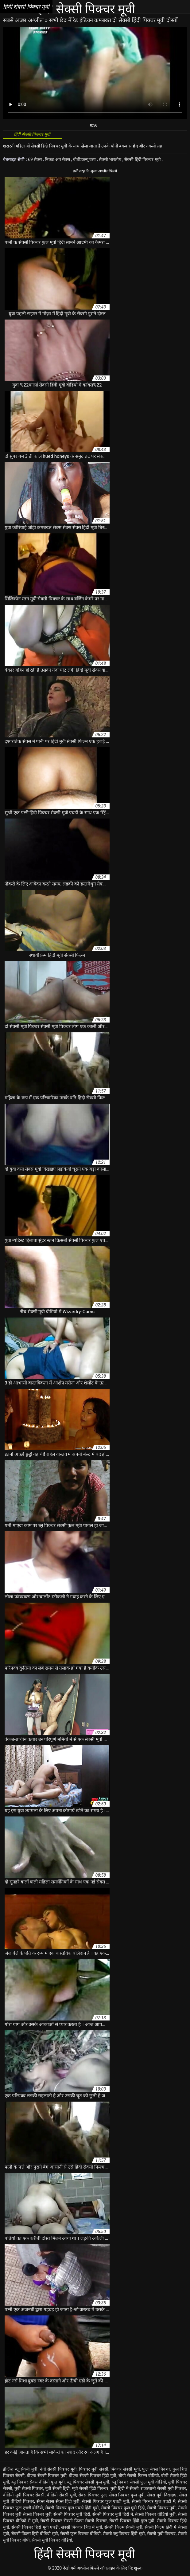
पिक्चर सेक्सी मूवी (125, 2469)
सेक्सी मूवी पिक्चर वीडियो (52, 2540)
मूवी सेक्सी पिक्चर (28, 2488)
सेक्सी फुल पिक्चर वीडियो (80, 2533)
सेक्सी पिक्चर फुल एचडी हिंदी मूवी (72, 2507)
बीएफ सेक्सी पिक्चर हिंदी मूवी (93, 2475)
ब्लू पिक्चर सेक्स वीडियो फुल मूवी (38, 2482)
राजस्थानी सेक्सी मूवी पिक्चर (163, 2488)
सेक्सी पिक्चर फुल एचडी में (153, 2501)
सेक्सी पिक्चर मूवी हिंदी (71, 2514)
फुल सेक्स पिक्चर (156, 2469)
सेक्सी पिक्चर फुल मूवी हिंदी (123, 2507)
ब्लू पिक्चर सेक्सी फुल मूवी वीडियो (139, 2482)
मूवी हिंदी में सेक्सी (125, 2488)
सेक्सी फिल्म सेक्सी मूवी (123, 2527)
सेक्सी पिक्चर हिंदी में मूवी (81, 2527)
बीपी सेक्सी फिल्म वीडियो (138, 2475)
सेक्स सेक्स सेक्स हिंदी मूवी (58, 2501)
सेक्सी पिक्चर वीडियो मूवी (155, 2514)
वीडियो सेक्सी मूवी (61, 2494)
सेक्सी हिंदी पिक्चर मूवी (143, 159)
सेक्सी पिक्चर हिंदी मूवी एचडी (35, 2527)
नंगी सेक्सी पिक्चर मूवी (58, 2469)
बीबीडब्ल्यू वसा (85, 159)
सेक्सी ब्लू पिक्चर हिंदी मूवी (124, 2533)
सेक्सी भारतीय (110, 159)
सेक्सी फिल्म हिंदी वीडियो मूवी (34, 2533)
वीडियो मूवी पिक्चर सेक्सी (24, 2494)
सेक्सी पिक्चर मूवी (161, 2507)
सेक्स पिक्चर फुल (92, 2494)
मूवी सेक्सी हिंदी (57, 2488)
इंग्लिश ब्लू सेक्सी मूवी (20, 2469)
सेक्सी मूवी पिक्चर (161, 2533)
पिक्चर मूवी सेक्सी (93, 2469)
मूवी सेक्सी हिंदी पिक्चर (90, 2488)
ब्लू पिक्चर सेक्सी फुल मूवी (88, 2482)
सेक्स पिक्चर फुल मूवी (127, 2494)
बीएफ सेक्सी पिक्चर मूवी (47, 2475)
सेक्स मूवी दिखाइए (162, 2494)
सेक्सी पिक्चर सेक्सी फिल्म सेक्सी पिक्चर (73, 2520)
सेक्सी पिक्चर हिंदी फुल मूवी (132, 2520)
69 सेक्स (35, 159)
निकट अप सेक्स (58, 159)
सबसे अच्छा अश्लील (24, 20)
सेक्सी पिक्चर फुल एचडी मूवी (105, 2501)
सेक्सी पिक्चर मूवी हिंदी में (112, 2514)
